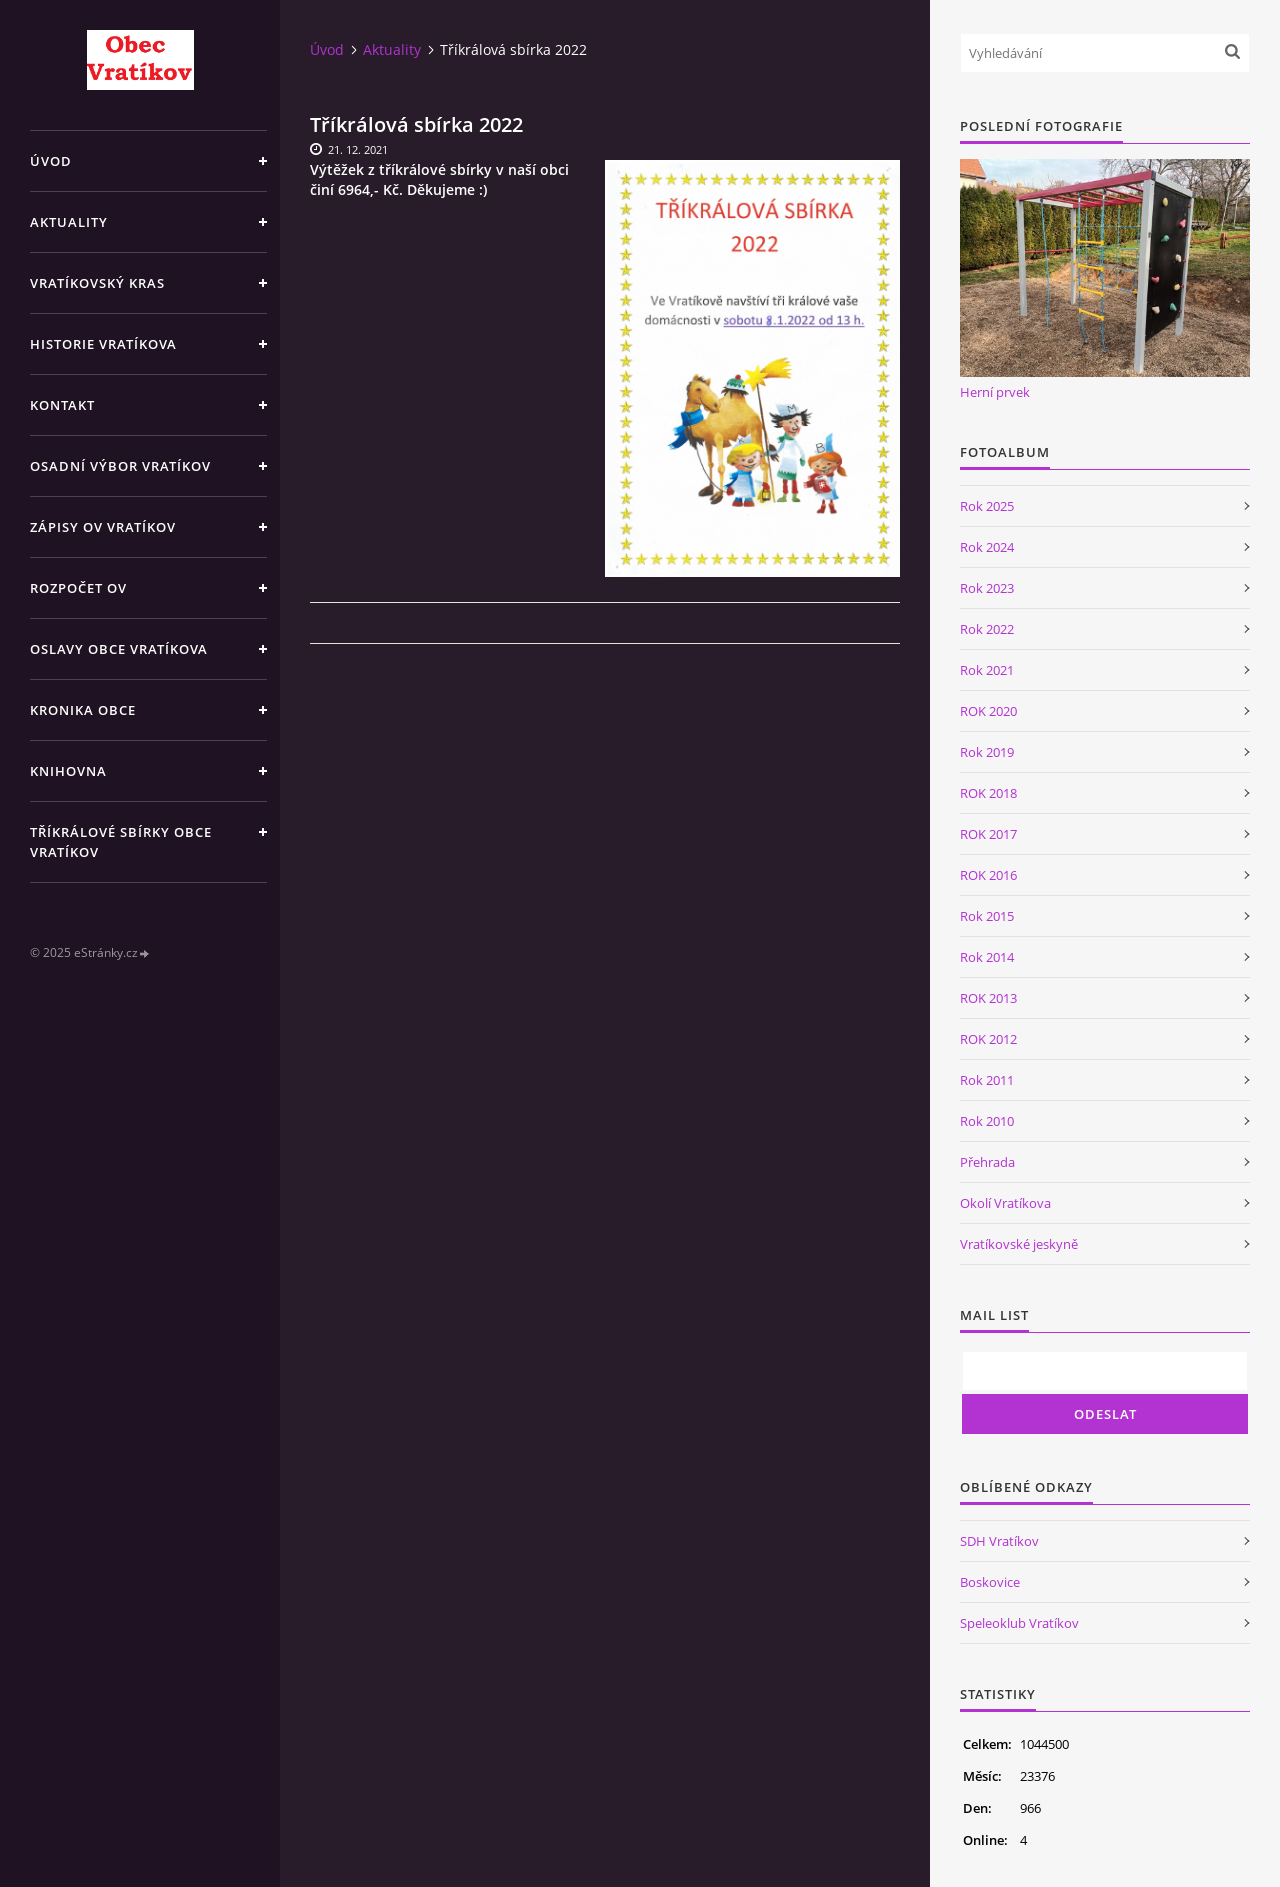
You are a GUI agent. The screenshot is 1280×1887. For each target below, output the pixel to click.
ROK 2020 (988, 711)
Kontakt (62, 405)
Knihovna (68, 771)
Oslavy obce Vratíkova (119, 649)
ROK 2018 (988, 793)
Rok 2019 (987, 752)
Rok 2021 (987, 670)
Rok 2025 (987, 506)
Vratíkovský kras (97, 283)
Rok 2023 (987, 588)
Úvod (51, 161)
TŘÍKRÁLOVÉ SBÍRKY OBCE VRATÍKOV (121, 842)
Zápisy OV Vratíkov (103, 527)
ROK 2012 (988, 1039)
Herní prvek (995, 392)
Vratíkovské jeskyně (1019, 1244)
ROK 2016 (988, 875)
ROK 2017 (988, 834)
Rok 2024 (987, 547)
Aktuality (69, 222)
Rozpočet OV (78, 588)
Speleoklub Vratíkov (1019, 1623)
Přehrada (987, 1162)
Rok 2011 (987, 1080)
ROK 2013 (988, 998)
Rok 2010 (987, 1121)
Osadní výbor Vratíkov (120, 466)
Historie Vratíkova (103, 344)
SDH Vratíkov (999, 1541)
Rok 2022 (987, 629)
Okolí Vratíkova (1005, 1203)
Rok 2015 (987, 916)
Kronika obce (83, 710)
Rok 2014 (987, 957)
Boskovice (990, 1582)
